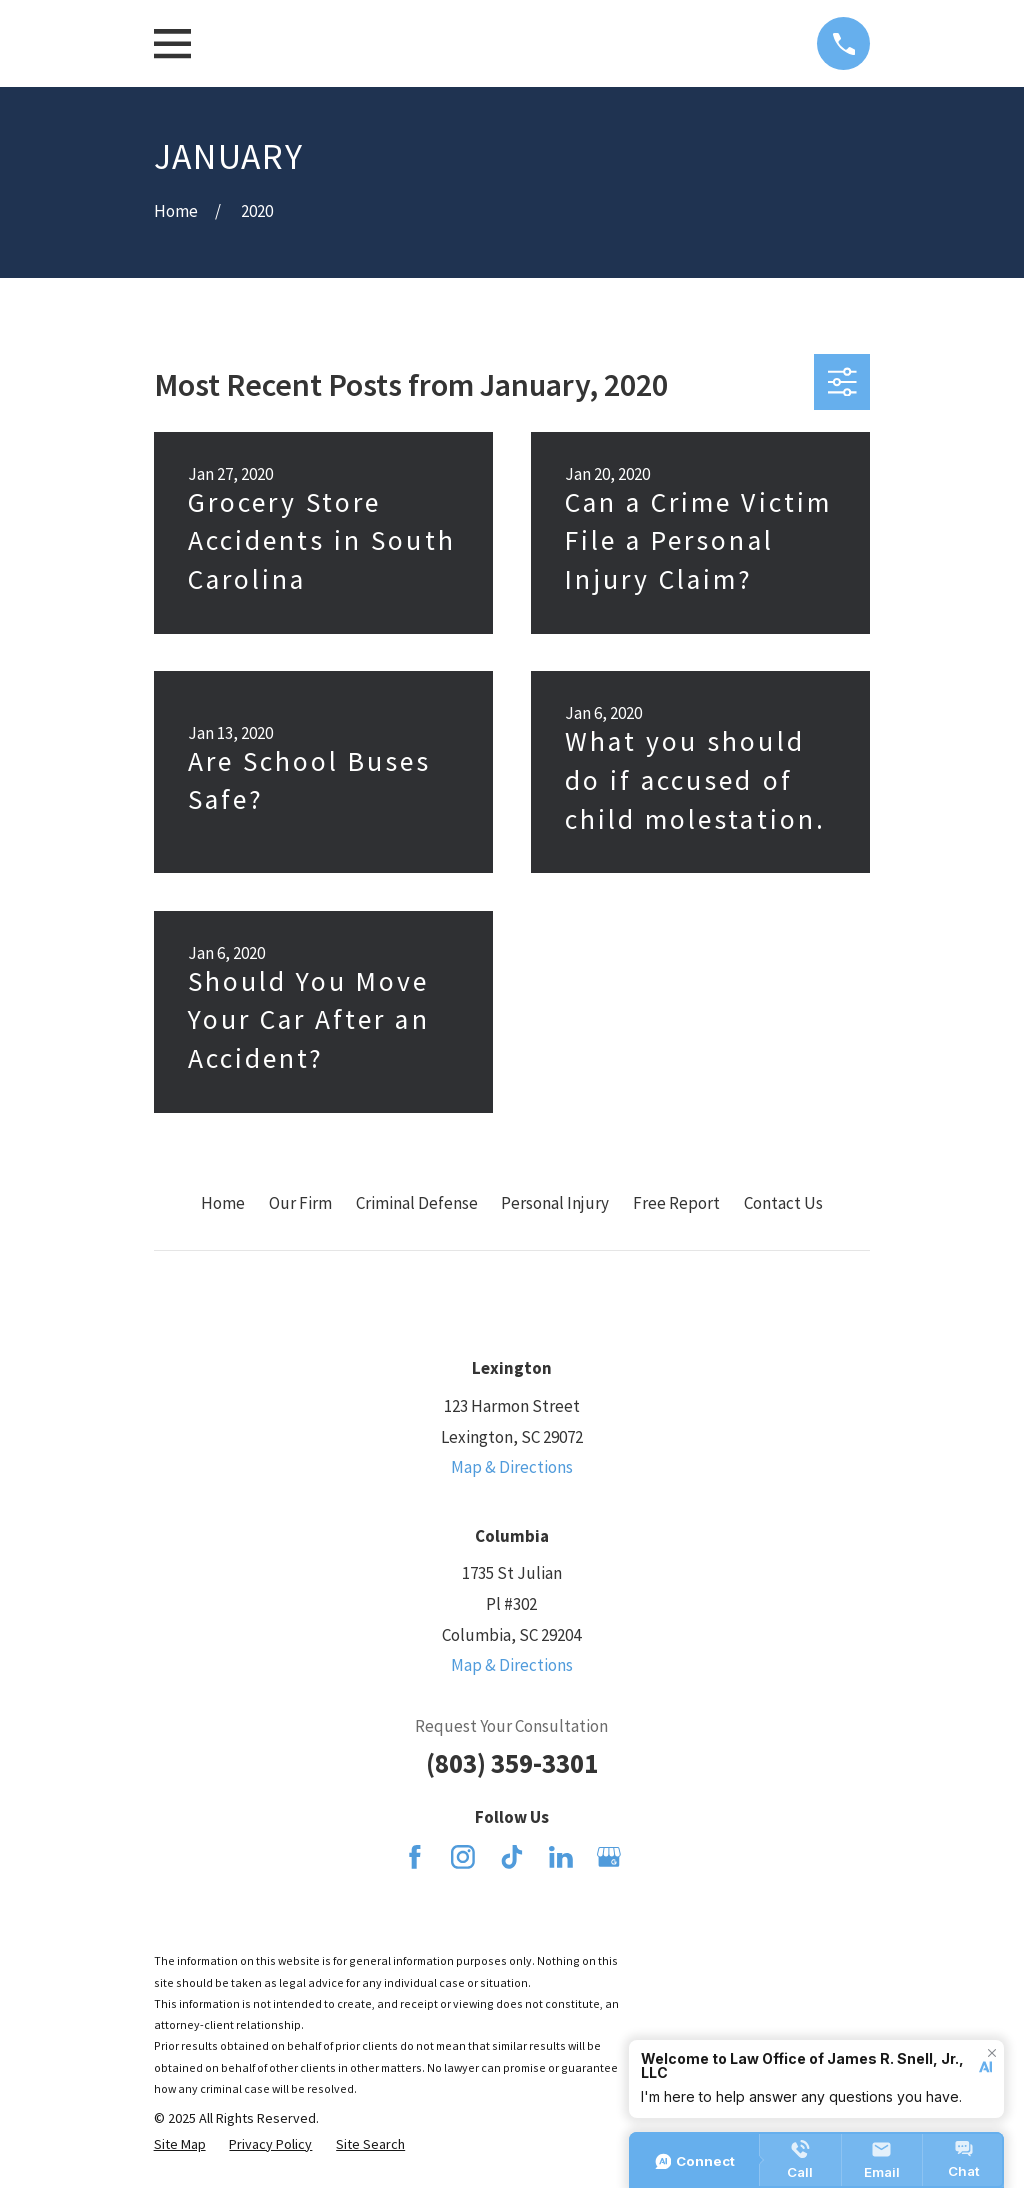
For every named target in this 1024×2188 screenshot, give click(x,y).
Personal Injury (555, 1203)
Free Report (676, 1203)
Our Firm (300, 1203)
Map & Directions (512, 1467)
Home (223, 1203)
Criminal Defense (417, 1203)
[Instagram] (463, 1857)
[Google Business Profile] (609, 1857)
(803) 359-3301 (512, 1763)
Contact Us (783, 1203)
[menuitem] (180, 2145)
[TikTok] (512, 1857)
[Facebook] (415, 1857)
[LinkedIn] (561, 1857)
